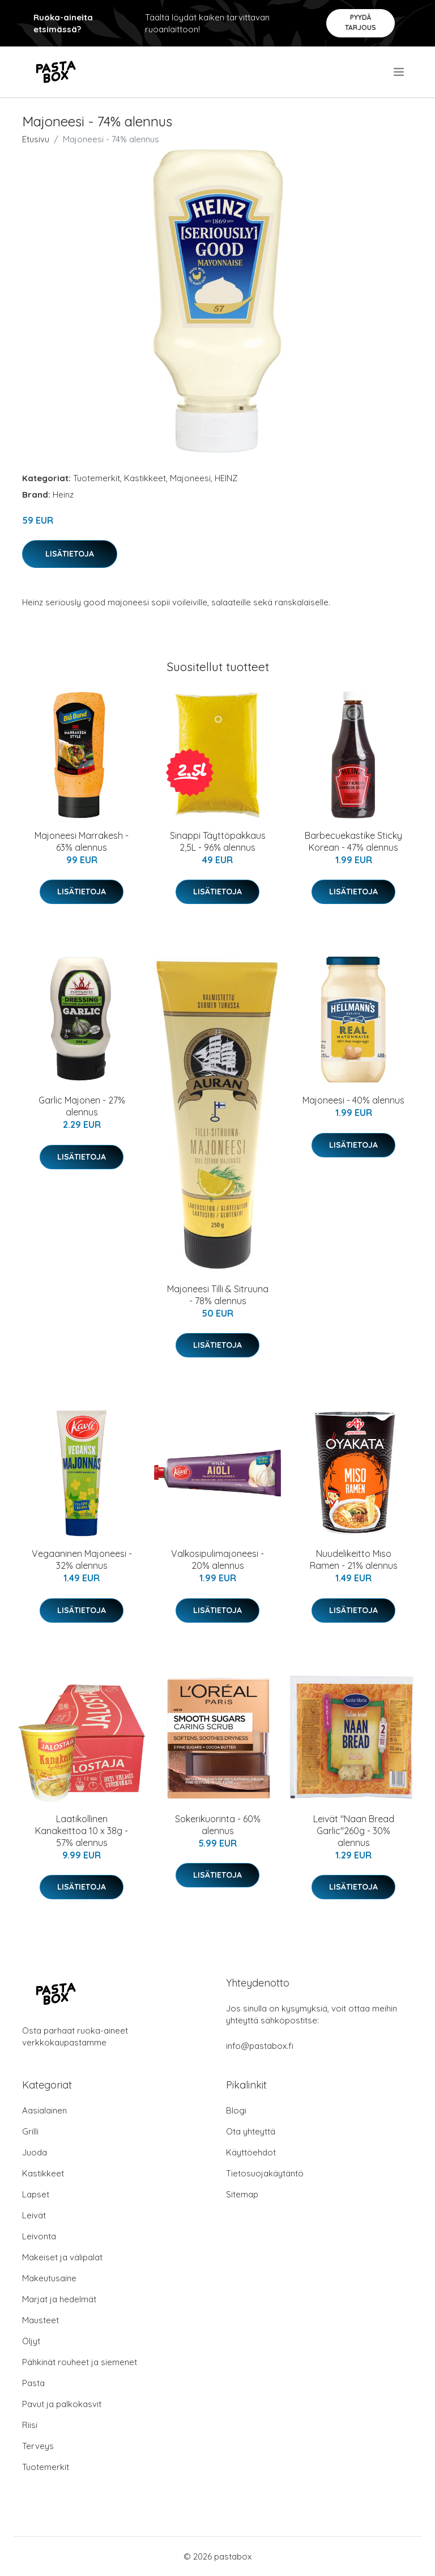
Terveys (38, 2446)
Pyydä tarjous (360, 22)
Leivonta (39, 2236)
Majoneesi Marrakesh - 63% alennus (82, 841)
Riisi (29, 2425)
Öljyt (31, 2341)
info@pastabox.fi (259, 2045)
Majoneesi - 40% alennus (353, 1100)
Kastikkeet (145, 478)
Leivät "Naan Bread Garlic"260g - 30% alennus (353, 1830)
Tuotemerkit (96, 478)
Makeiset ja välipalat (62, 2257)
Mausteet (40, 2320)
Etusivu (35, 139)
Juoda (34, 2152)
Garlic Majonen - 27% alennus (82, 1106)
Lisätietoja (69, 554)
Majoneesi (190, 478)
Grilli (30, 2131)
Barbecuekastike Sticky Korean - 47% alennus (353, 841)
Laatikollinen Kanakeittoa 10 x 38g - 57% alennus (81, 1830)
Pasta (33, 2383)
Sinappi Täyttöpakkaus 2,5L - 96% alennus (218, 841)
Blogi (236, 2110)
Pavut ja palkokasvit (61, 2404)
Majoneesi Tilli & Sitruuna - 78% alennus (217, 1294)
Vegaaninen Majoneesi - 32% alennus (82, 1559)
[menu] (399, 71)
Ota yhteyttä (250, 2131)
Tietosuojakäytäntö (265, 2173)
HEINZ (226, 478)
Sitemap (242, 2194)
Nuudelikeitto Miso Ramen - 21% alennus (354, 1559)
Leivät (34, 2215)
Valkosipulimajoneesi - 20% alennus (217, 1559)
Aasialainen (44, 2110)
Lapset (35, 2194)
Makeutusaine (49, 2278)
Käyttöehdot (251, 2152)
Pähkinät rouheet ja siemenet (79, 2362)
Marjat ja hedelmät (59, 2299)
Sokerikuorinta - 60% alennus (218, 1824)
